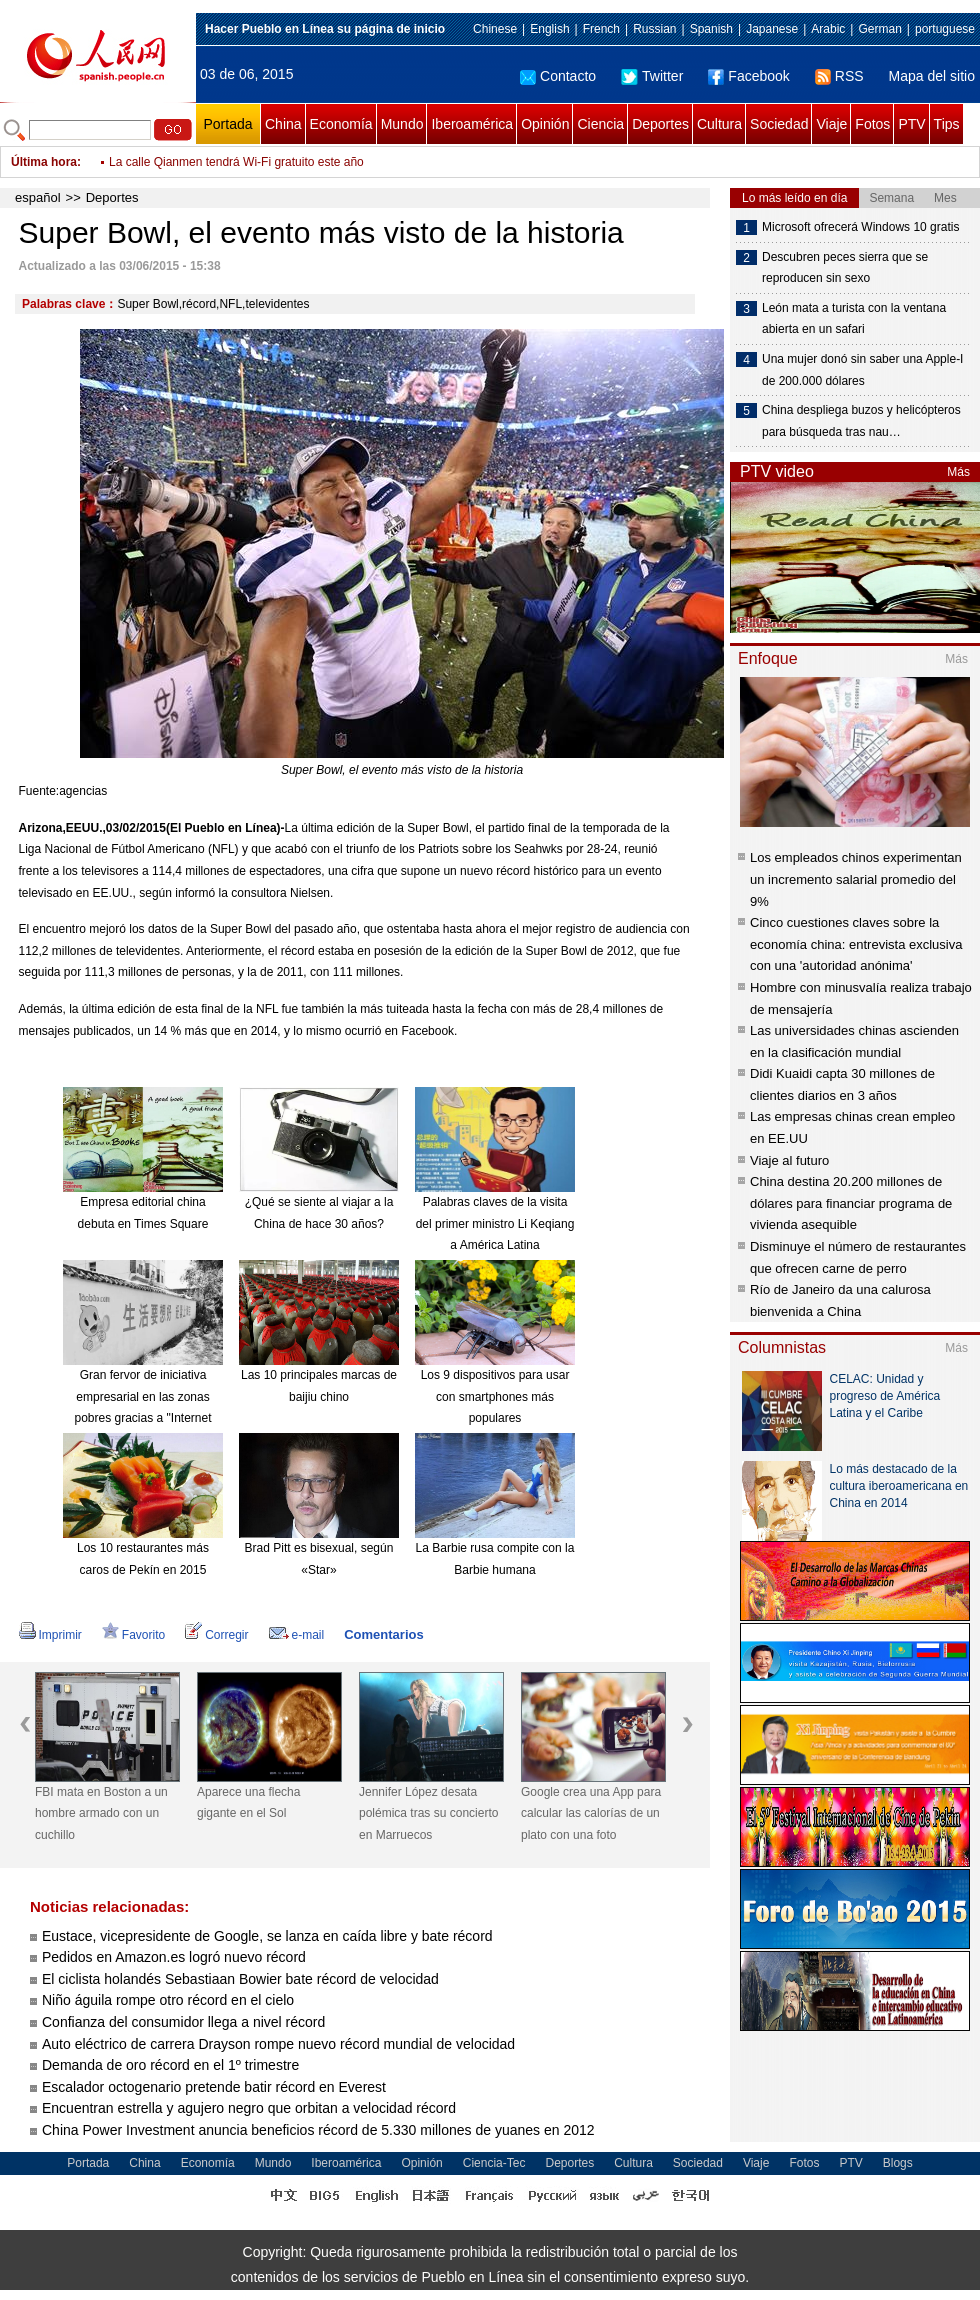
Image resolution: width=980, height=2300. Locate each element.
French (601, 29)
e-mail (297, 1635)
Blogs (898, 2163)
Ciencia (600, 124)
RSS (839, 76)
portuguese (945, 29)
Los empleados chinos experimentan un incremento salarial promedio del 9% (856, 879)
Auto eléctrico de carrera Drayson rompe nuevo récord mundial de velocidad (278, 2044)
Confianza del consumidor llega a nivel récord (183, 2022)
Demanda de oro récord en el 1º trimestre (170, 2065)
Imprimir (50, 1635)
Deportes (660, 124)
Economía (341, 124)
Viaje (831, 124)
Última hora (44, 162)
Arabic (828, 29)
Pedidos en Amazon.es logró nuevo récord (174, 1957)
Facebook (748, 76)
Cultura (719, 124)
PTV (911, 124)
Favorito (133, 1635)
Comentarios (383, 1634)
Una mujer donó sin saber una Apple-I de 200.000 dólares (862, 370)
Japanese (772, 29)
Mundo (402, 124)
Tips (947, 124)
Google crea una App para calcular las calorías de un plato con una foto (591, 1813)
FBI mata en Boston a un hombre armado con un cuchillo (101, 1813)
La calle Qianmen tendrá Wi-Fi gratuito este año (236, 162)
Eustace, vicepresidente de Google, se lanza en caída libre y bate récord (267, 1936)
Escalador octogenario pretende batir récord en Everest (214, 2087)
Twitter (652, 76)
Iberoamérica (472, 124)
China (283, 124)
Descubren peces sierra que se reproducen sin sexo (845, 268)
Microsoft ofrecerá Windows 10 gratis (860, 227)
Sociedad (779, 124)
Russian (654, 29)
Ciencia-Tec (494, 2163)
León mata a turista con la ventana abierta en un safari (854, 319)
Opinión (545, 124)
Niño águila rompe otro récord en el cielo (168, 2000)
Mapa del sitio (932, 76)
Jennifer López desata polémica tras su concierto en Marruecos (428, 1813)
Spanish (711, 29)
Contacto (558, 76)
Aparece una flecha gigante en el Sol (248, 1803)
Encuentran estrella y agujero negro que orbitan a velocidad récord (249, 2108)
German (879, 29)
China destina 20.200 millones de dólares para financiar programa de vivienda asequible (851, 1203)
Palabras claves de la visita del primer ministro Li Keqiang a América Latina (495, 1223)
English (549, 29)
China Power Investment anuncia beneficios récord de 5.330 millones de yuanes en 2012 (318, 2130)
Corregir (216, 1635)
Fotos (872, 124)
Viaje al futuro (789, 1160)
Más (958, 472)
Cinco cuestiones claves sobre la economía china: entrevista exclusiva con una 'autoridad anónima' (856, 944)
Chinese (495, 29)
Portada (227, 124)
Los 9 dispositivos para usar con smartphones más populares (495, 1396)
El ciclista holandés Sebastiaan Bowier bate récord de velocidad (240, 1979)
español (38, 197)
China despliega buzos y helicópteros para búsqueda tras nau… (861, 421)
